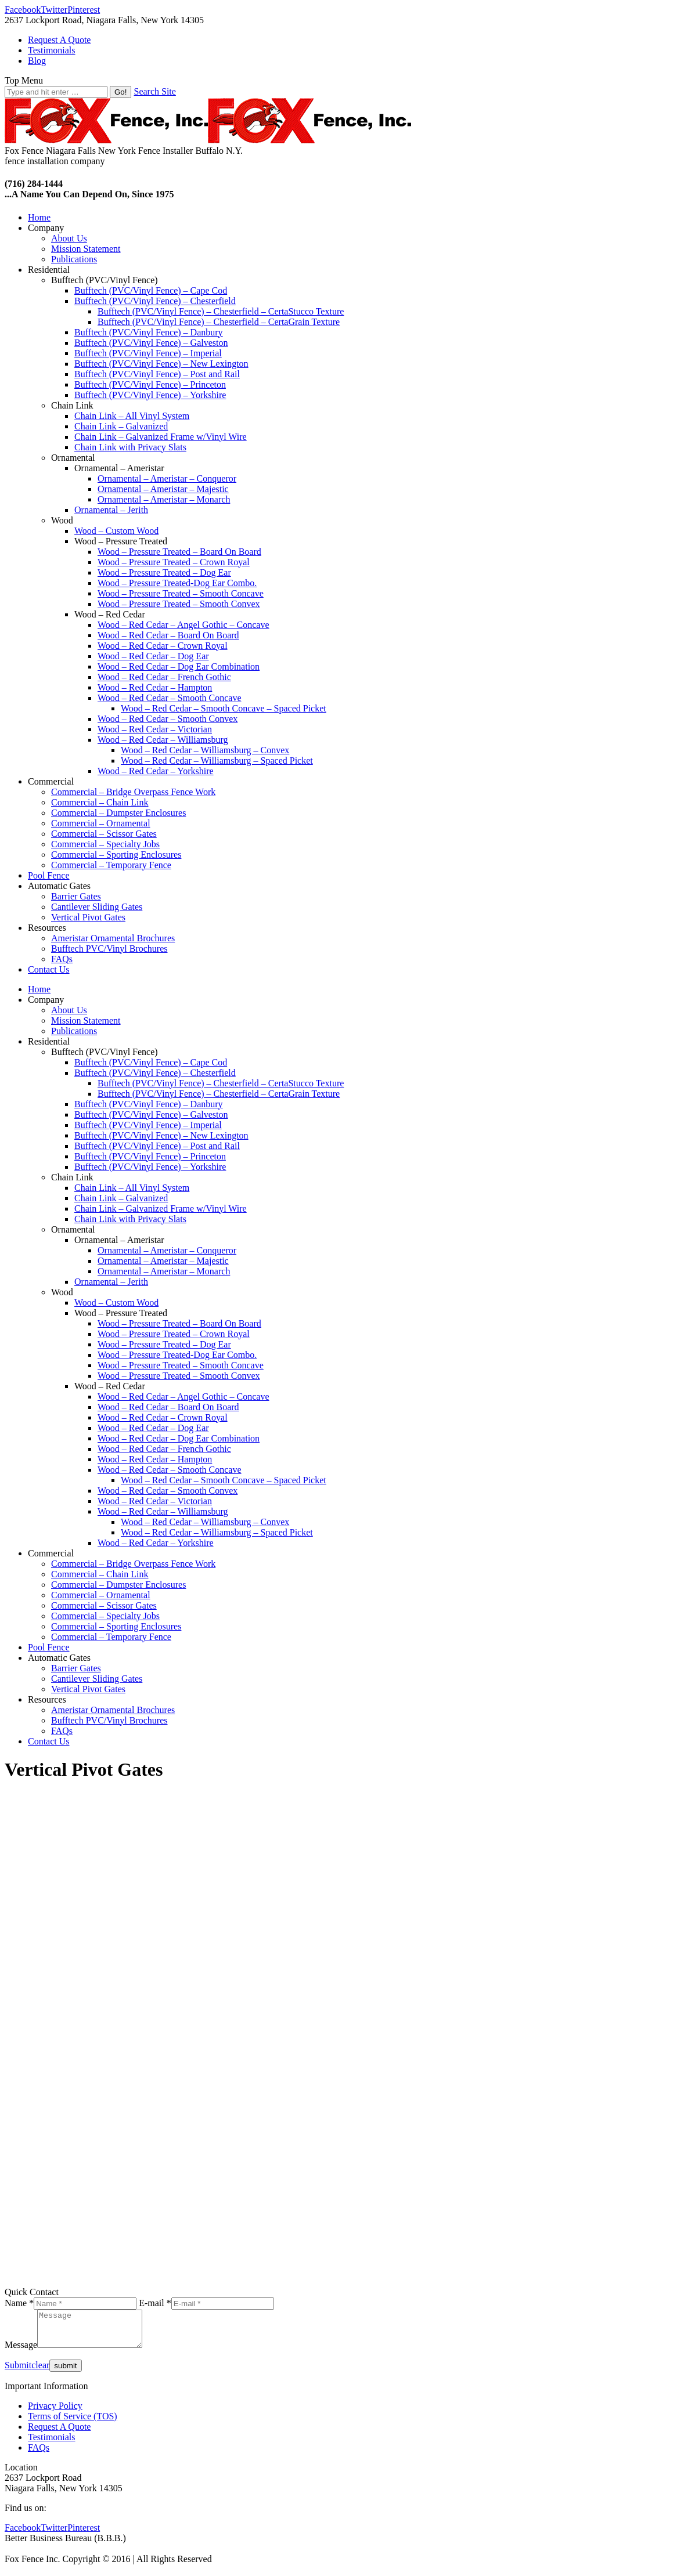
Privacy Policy (55, 2413)
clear (40, 2372)
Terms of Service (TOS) (72, 2423)
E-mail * (155, 2303)
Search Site (154, 91)
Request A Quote (59, 2433)
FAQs (38, 2454)
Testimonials (51, 2444)
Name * (19, 2303)
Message (21, 2352)
